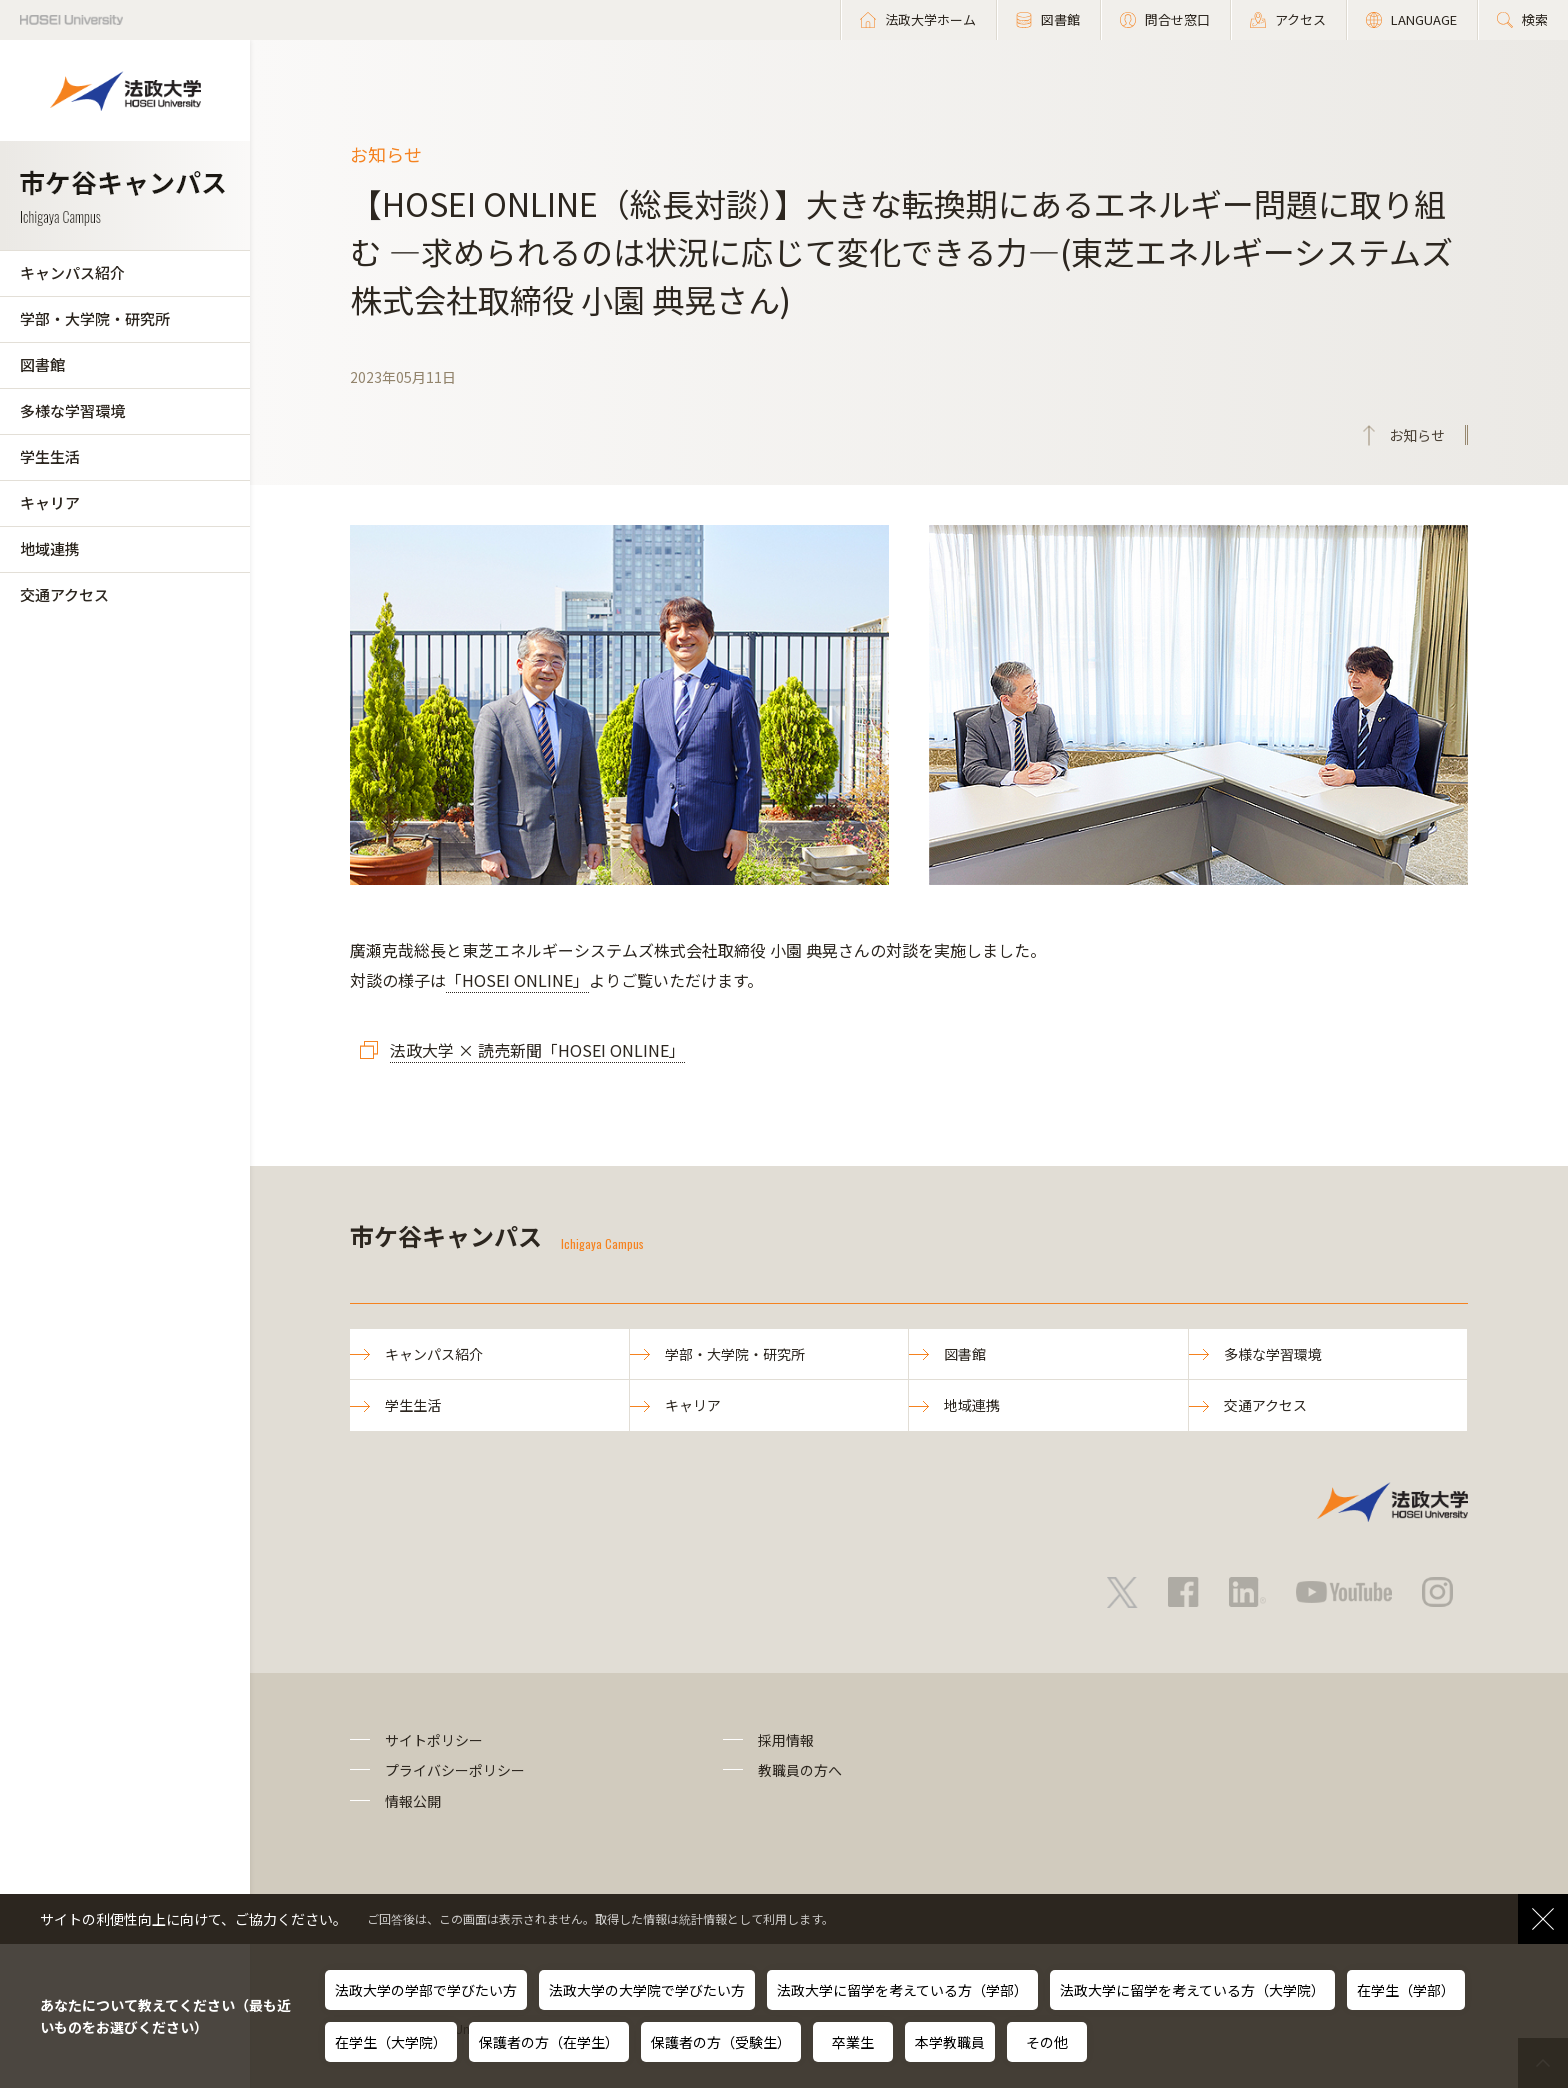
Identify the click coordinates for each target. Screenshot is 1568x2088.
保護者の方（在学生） (549, 2042)
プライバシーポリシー (455, 1770)
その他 (1047, 2042)
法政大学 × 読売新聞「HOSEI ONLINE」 (537, 1050)
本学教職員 (950, 2042)
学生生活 (50, 456)
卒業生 (853, 2042)
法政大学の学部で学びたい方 (426, 1990)
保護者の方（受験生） (721, 2042)
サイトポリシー (434, 1740)
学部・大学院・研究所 (95, 318)
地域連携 (50, 548)
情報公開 (413, 1801)
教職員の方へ (800, 1770)
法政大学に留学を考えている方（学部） (902, 1990)
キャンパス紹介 (72, 272)
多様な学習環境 (72, 410)
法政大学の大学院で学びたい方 (647, 1990)
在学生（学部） (1406, 1990)
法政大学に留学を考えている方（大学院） (1192, 1990)
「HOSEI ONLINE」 (517, 980)
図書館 (42, 364)
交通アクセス (64, 594)
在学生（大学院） (391, 2042)
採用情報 (786, 1740)
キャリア (50, 502)
